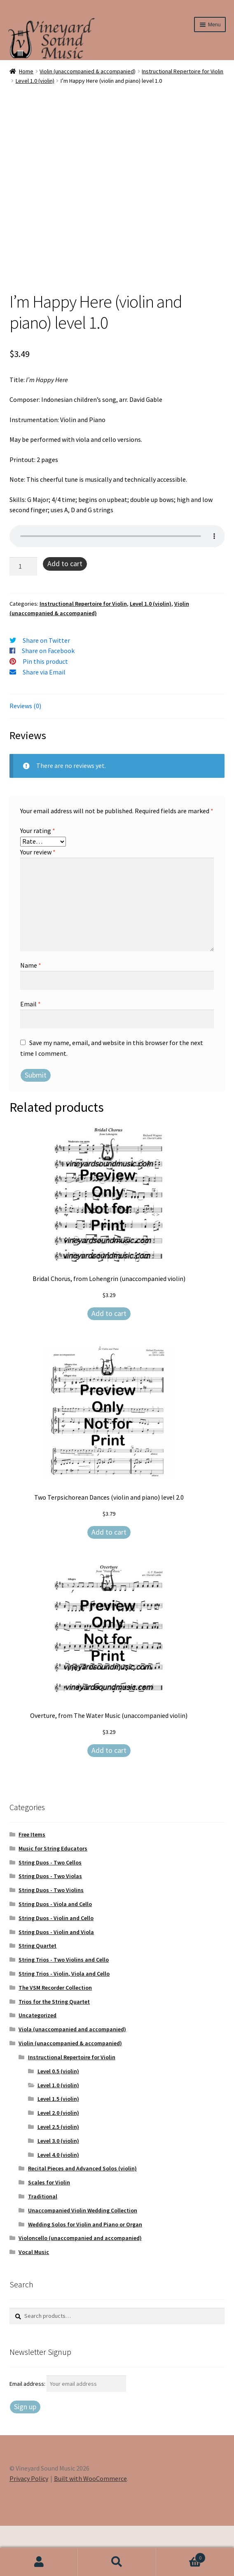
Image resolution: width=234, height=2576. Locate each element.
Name (30, 1015)
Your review (38, 902)
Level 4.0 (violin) (58, 2205)
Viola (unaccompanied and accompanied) (72, 2079)
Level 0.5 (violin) (58, 2121)
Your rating (37, 881)
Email (30, 1054)
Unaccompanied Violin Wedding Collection (82, 2260)
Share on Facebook (48, 701)
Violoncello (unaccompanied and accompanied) (80, 2288)
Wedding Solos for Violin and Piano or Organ (85, 2274)
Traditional (42, 2246)
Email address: (28, 2434)
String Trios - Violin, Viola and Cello (64, 2024)
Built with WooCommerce (90, 2529)
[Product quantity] (23, 616)
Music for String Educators (53, 1898)
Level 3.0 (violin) (58, 2191)
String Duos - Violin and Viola (56, 1982)
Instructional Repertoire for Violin (182, 71)
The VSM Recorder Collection (55, 2038)
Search (117, 2562)
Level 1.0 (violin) (35, 80)
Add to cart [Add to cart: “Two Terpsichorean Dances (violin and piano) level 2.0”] (108, 1582)
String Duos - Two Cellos (50, 1912)
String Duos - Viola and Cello (55, 1954)
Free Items (32, 1884)
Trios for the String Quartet (54, 2052)
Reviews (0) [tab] (25, 756)
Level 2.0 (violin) (58, 2163)
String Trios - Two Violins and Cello (64, 2010)
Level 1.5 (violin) (58, 2149)
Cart (181, 2556)
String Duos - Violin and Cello (56, 1968)
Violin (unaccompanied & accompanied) (88, 71)
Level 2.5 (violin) (58, 2177)
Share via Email (44, 722)
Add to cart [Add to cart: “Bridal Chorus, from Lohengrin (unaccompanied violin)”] (108, 1363)
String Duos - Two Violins (51, 1940)
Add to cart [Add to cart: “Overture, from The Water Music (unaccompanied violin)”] (108, 1800)
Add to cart (64, 613)
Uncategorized (37, 2065)
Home (26, 71)
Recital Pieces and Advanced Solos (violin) (82, 2218)
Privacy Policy (28, 2529)
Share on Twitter (46, 690)
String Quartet (37, 1996)
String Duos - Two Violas (50, 1926)
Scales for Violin (49, 2232)
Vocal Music (34, 2302)
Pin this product (45, 711)
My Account (39, 2562)
